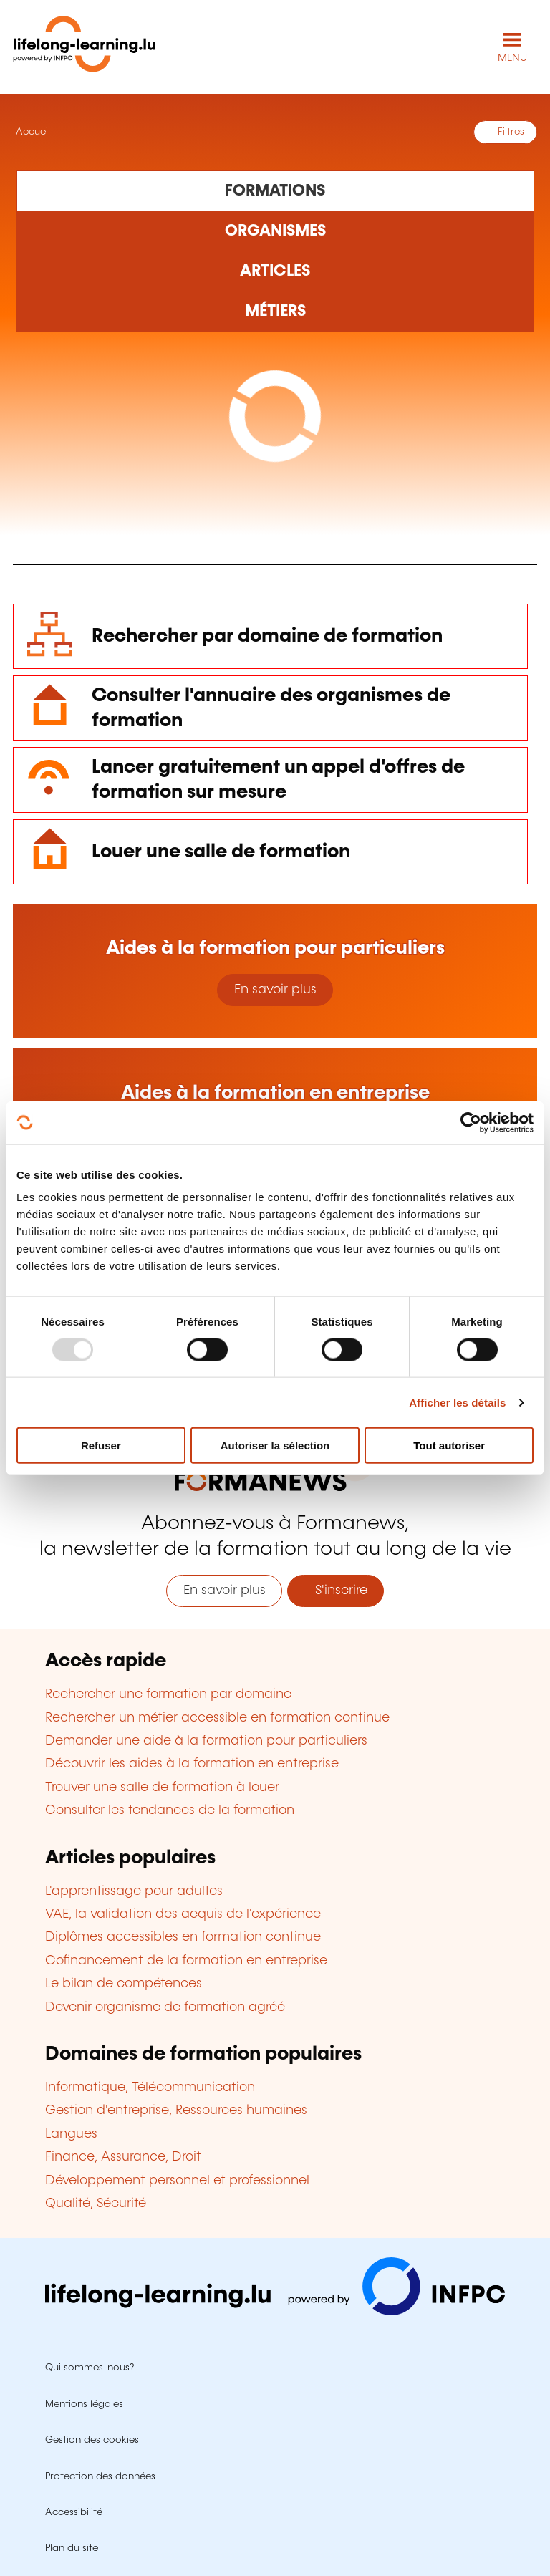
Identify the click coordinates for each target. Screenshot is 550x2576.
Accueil (31, 132)
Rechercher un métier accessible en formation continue (217, 1718)
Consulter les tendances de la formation (169, 1810)
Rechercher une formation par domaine (168, 1694)
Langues (71, 2134)
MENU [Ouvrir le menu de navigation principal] (512, 58)
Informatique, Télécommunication (150, 2087)
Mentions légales (84, 2404)
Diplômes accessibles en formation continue (183, 1937)
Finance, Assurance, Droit (123, 2157)
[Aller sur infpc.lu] (275, 2311)
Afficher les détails (457, 1402)
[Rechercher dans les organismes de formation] (275, 231)
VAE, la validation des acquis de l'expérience (183, 1914)
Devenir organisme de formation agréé (165, 2007)
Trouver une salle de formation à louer (162, 1787)
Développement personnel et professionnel (177, 2180)
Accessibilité (73, 2512)
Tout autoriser (449, 1445)
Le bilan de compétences (123, 1983)
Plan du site (71, 2548)
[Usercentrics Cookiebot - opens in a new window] (471, 1122)
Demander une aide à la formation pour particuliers (206, 1741)
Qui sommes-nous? (89, 2368)
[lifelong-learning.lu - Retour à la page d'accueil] (84, 47)
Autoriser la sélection (275, 1445)
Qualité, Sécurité (95, 2203)
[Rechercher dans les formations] (275, 190)
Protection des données (100, 2476)
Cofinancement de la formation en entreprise (186, 1960)
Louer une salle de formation (221, 852)
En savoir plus (275, 989)
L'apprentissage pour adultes (134, 1891)
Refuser (101, 1445)
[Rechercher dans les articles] (275, 271)
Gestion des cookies (92, 2440)
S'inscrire (335, 1590)
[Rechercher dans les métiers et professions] (275, 311)
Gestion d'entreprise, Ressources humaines (176, 2110)
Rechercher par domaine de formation (267, 636)
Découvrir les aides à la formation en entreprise (192, 1763)
